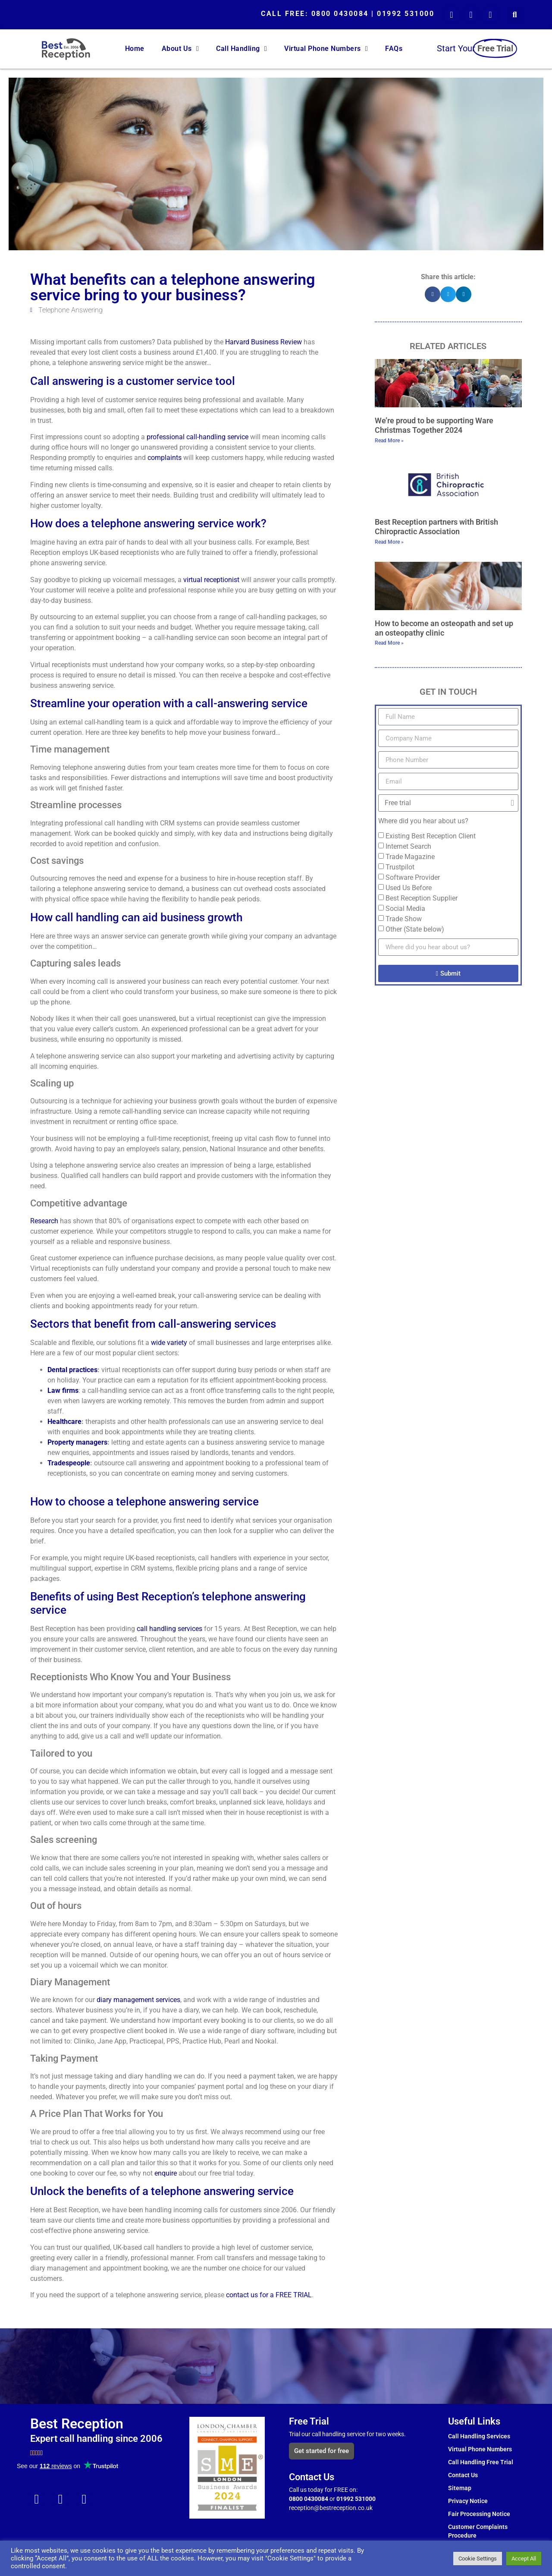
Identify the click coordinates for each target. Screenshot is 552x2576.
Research (44, 1221)
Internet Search (408, 846)
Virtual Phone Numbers (326, 49)
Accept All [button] (523, 2558)
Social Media (405, 908)
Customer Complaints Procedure (478, 2531)
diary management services (138, 2000)
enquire (165, 2173)
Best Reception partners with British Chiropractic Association (436, 526)
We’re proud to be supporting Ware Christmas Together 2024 (434, 425)
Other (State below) (415, 929)
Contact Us (463, 2475)
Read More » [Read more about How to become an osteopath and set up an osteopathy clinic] (389, 643)
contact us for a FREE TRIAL (269, 2295)
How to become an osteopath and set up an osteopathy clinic (444, 628)
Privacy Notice (468, 2500)
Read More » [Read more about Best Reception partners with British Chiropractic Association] (389, 542)
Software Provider (413, 877)
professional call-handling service (197, 437)
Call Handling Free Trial (480, 2462)
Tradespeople (68, 1463)
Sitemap (459, 2488)
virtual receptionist (211, 580)
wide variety (169, 1342)
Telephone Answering (70, 310)
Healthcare (64, 1421)
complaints (164, 457)
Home (134, 48)
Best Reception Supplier (422, 898)
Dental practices (72, 1370)
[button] (515, 15)
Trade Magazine (410, 857)
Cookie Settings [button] (477, 2558)
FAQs (393, 48)
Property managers (77, 1442)
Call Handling (241, 49)
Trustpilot (400, 867)
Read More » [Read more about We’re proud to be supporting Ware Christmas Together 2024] (389, 441)
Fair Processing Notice (479, 2513)
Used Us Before (409, 888)
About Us (180, 49)
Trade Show (404, 919)
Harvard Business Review (263, 342)
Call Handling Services (479, 2436)
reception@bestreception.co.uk (331, 2507)
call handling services (169, 1629)
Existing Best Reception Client (431, 836)
